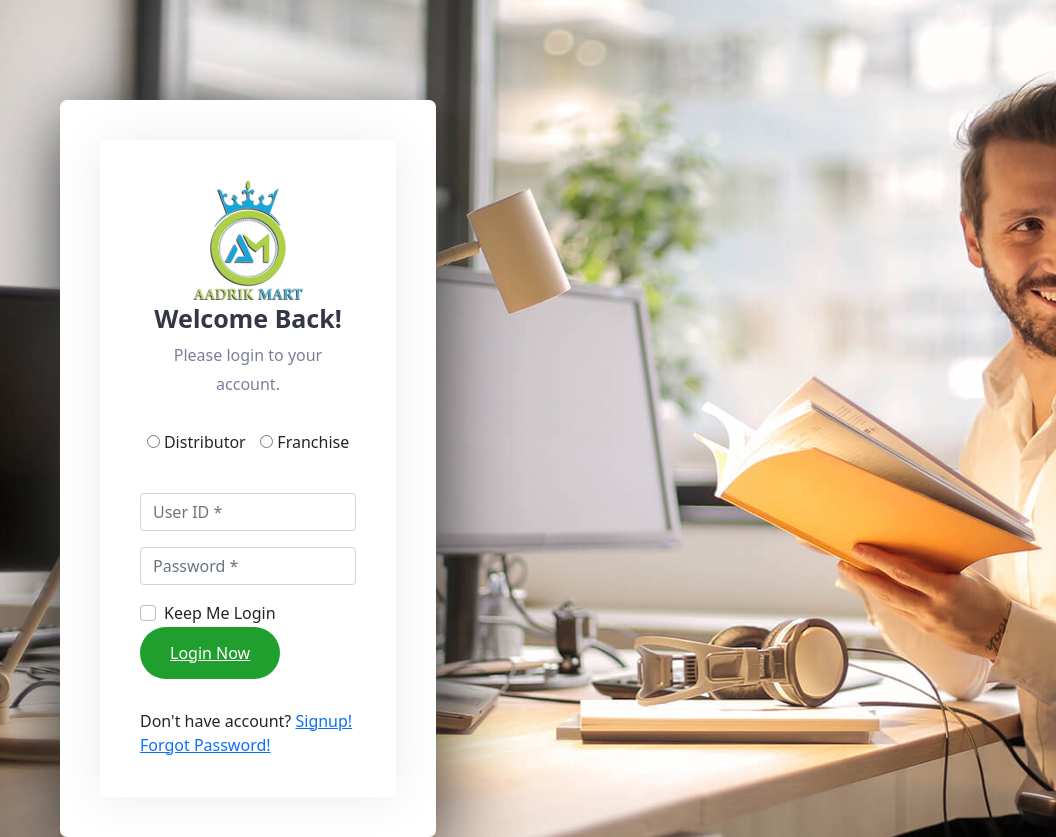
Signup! (323, 721)
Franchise (311, 442)
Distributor (209, 442)
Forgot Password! (205, 745)
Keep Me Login (220, 613)
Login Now (210, 653)
